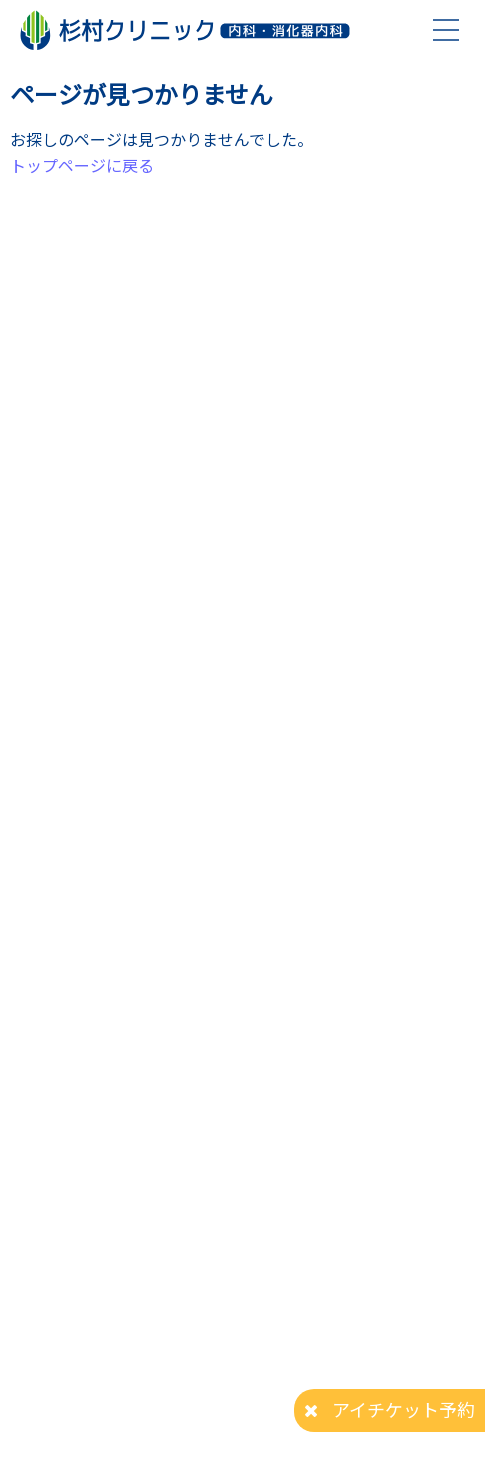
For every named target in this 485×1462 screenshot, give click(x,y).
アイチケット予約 (403, 1409)
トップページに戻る (82, 165)
